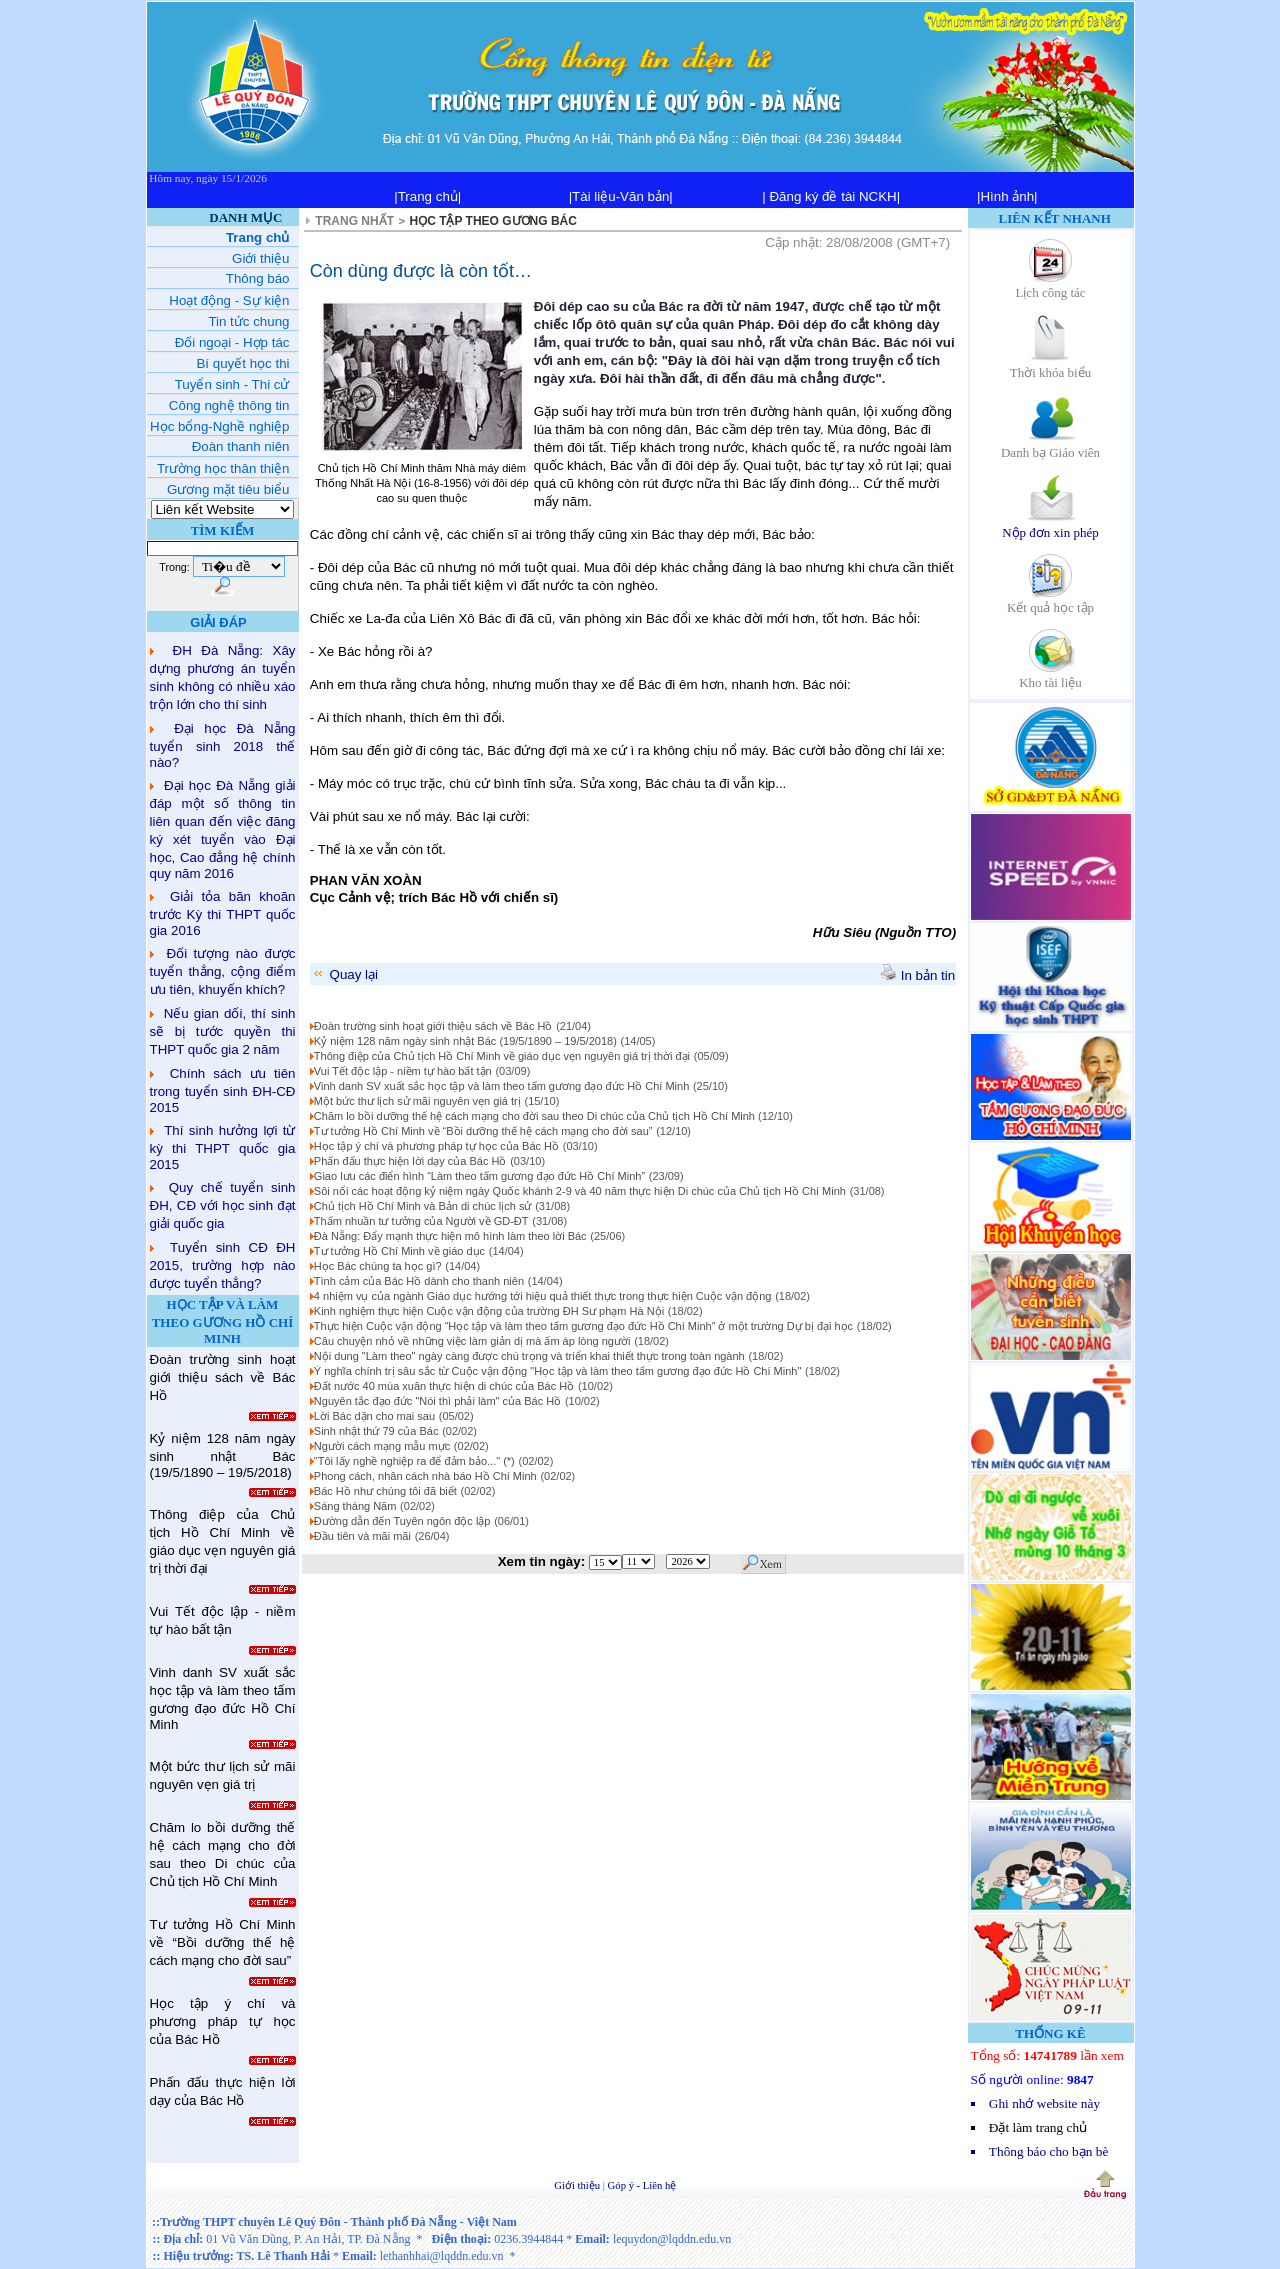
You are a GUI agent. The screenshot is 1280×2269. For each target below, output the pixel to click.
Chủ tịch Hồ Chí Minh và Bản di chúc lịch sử (423, 1206)
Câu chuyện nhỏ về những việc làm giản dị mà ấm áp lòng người (472, 1341)
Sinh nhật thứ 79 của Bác (376, 1431)
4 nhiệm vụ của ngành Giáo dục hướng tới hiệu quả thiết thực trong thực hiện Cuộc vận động (543, 1296)
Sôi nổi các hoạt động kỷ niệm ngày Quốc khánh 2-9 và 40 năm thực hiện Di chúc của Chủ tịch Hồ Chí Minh (580, 1191)
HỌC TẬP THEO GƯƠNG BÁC (493, 221)
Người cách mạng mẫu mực (382, 1446)
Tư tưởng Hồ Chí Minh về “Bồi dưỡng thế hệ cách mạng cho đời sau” (483, 1131)
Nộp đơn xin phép (1050, 525)
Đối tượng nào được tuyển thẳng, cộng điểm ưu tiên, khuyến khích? (223, 971)
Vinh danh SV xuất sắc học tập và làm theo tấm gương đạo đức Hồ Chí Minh (501, 1086)
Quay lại (344, 974)
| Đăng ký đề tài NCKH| (831, 196)
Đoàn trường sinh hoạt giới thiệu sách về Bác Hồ (433, 1026)
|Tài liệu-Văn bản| (621, 196)
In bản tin (918, 975)
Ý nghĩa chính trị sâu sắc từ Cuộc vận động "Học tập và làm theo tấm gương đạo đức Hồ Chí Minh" (558, 1371)
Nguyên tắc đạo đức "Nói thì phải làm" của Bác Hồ (437, 1401)
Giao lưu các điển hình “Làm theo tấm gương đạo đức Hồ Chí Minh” (479, 1176)
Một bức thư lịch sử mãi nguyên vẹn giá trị (417, 1101)
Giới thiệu (578, 2185)
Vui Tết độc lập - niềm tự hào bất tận (403, 1071)
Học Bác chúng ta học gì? (378, 1266)
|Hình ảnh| (1007, 196)
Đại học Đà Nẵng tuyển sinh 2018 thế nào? (223, 745)
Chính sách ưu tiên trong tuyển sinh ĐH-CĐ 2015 (223, 1090)
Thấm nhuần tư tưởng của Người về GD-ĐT (421, 1221)
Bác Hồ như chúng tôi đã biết (385, 1491)
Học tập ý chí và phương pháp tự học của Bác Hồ (436, 1146)
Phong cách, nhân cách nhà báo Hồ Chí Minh (425, 1476)
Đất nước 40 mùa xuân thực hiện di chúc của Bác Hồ (444, 1386)
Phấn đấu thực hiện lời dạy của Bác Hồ (410, 1161)
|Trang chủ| (427, 196)
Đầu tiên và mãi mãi (362, 1536)
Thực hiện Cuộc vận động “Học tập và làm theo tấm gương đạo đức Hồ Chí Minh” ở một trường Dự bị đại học (583, 1326)
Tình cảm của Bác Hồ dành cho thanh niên (419, 1281)
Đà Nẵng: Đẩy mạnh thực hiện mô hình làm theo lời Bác (450, 1236)
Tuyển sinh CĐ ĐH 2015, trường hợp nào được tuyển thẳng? (223, 1265)
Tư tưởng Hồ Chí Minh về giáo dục (399, 1251)
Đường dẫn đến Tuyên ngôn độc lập (402, 1521)
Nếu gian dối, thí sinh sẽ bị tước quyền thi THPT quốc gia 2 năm (223, 1031)
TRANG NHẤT (354, 221)
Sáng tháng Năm (355, 1506)
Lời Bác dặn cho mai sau (374, 1416)
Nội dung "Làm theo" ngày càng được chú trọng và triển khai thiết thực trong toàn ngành (529, 1356)
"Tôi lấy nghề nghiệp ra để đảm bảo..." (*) (414, 1461)
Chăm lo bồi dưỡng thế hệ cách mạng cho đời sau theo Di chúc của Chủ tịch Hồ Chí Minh (536, 1116)
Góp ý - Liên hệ (642, 2185)
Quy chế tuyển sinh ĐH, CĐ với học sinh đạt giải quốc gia (223, 1205)
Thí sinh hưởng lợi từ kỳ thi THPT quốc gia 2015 (223, 1147)
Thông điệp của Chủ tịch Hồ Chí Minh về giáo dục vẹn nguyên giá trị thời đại (502, 1056)
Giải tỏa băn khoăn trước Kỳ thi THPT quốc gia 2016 (223, 913)
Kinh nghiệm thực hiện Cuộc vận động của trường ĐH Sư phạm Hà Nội (489, 1311)
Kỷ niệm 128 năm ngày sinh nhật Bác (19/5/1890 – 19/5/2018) (465, 1041)
